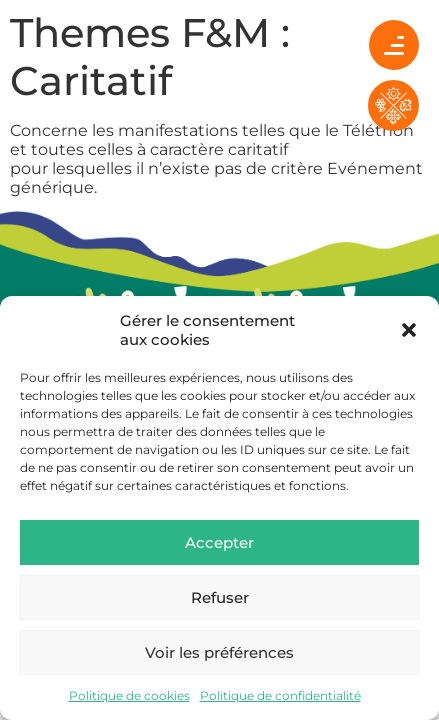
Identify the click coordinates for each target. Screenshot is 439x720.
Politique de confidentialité (280, 695)
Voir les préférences (219, 652)
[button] (409, 330)
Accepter (219, 542)
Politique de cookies (129, 695)
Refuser (220, 597)
